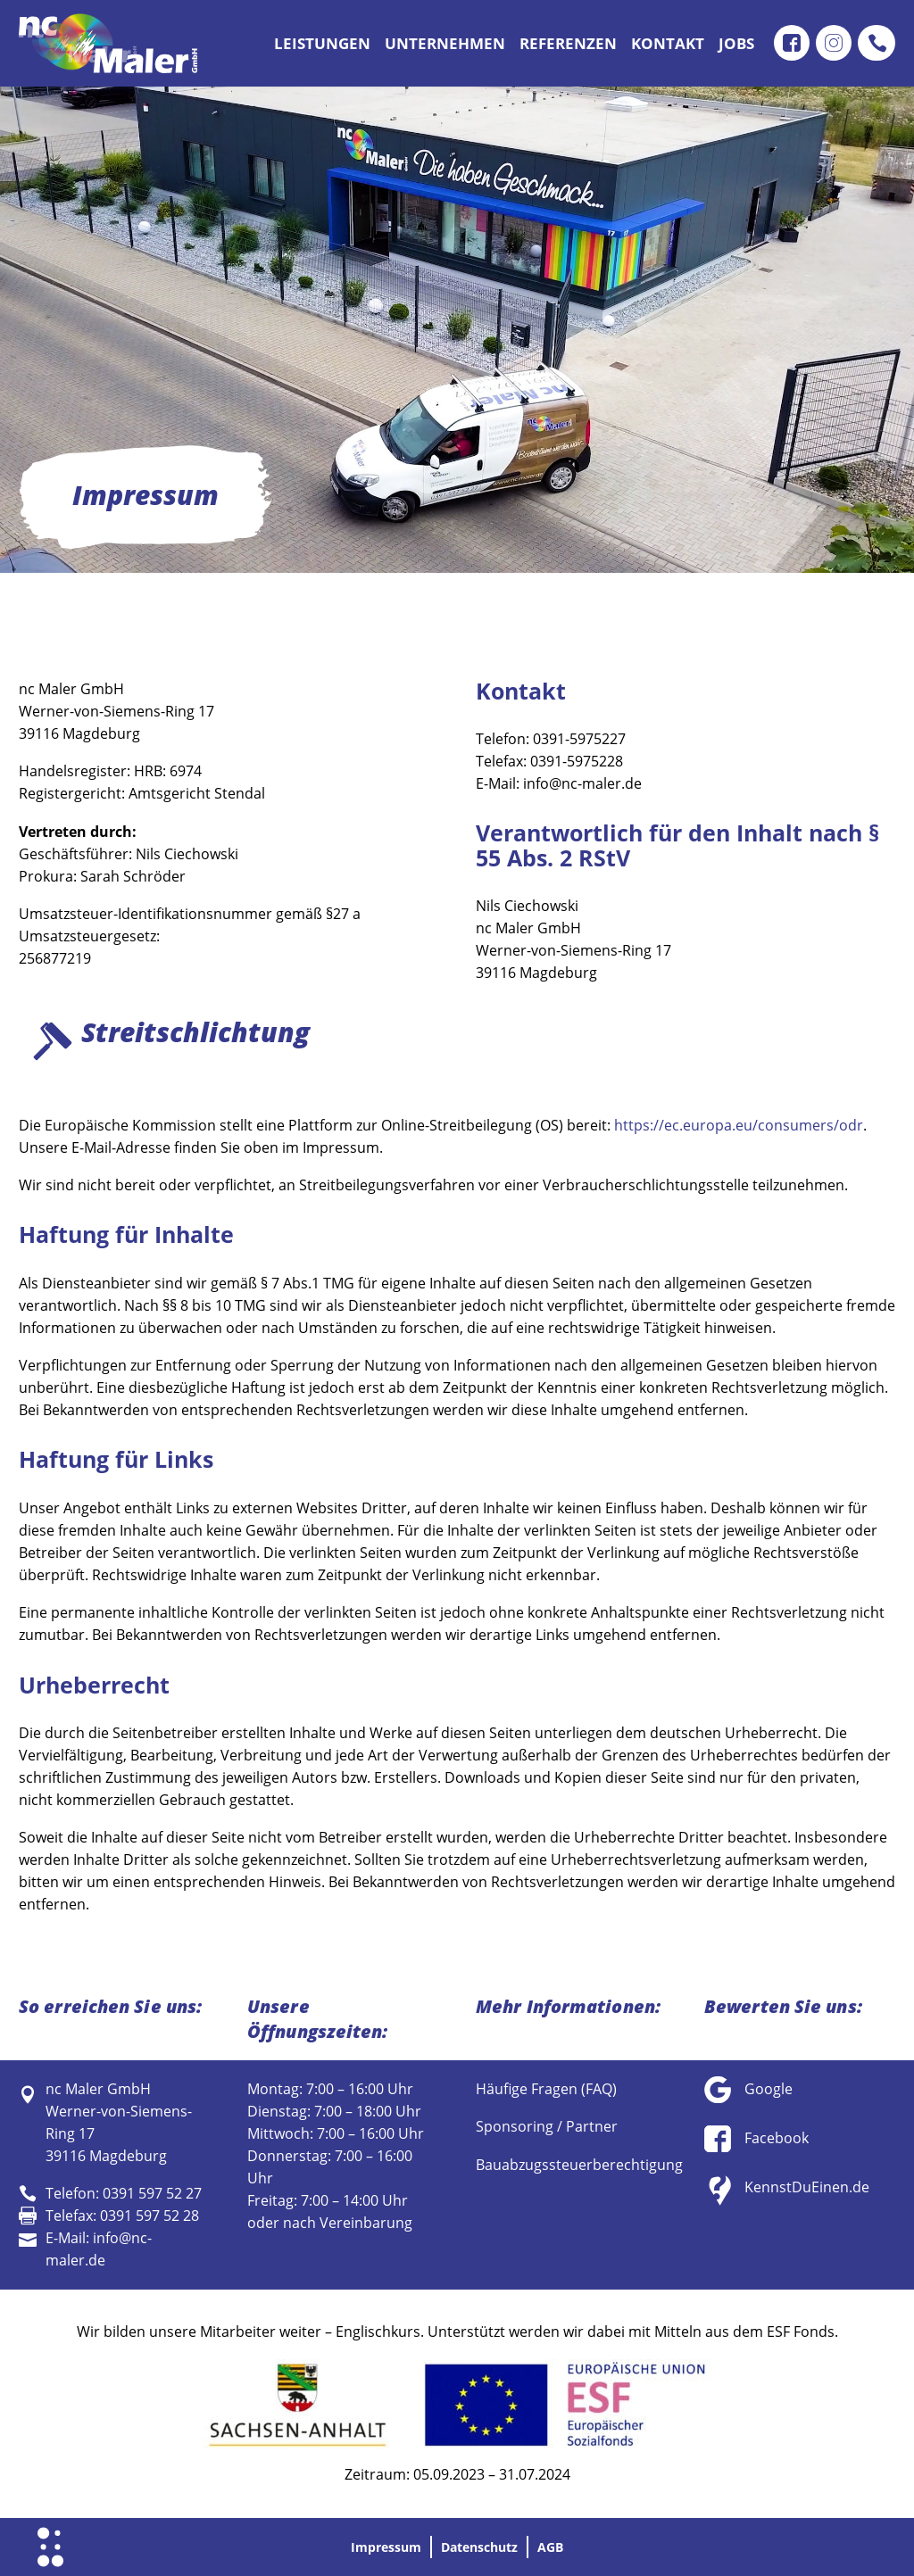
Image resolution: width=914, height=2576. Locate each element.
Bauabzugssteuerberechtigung (579, 2164)
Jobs (736, 43)
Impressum (377, 2546)
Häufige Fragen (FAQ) (546, 2089)
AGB (562, 2546)
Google (768, 2089)
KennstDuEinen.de (806, 2187)
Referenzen (568, 43)
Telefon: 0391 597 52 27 (124, 2193)
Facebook (776, 2138)
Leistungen (322, 43)
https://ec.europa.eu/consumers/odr (738, 1125)
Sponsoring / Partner (547, 2126)
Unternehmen (445, 43)
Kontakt (667, 43)
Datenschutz (482, 2546)
